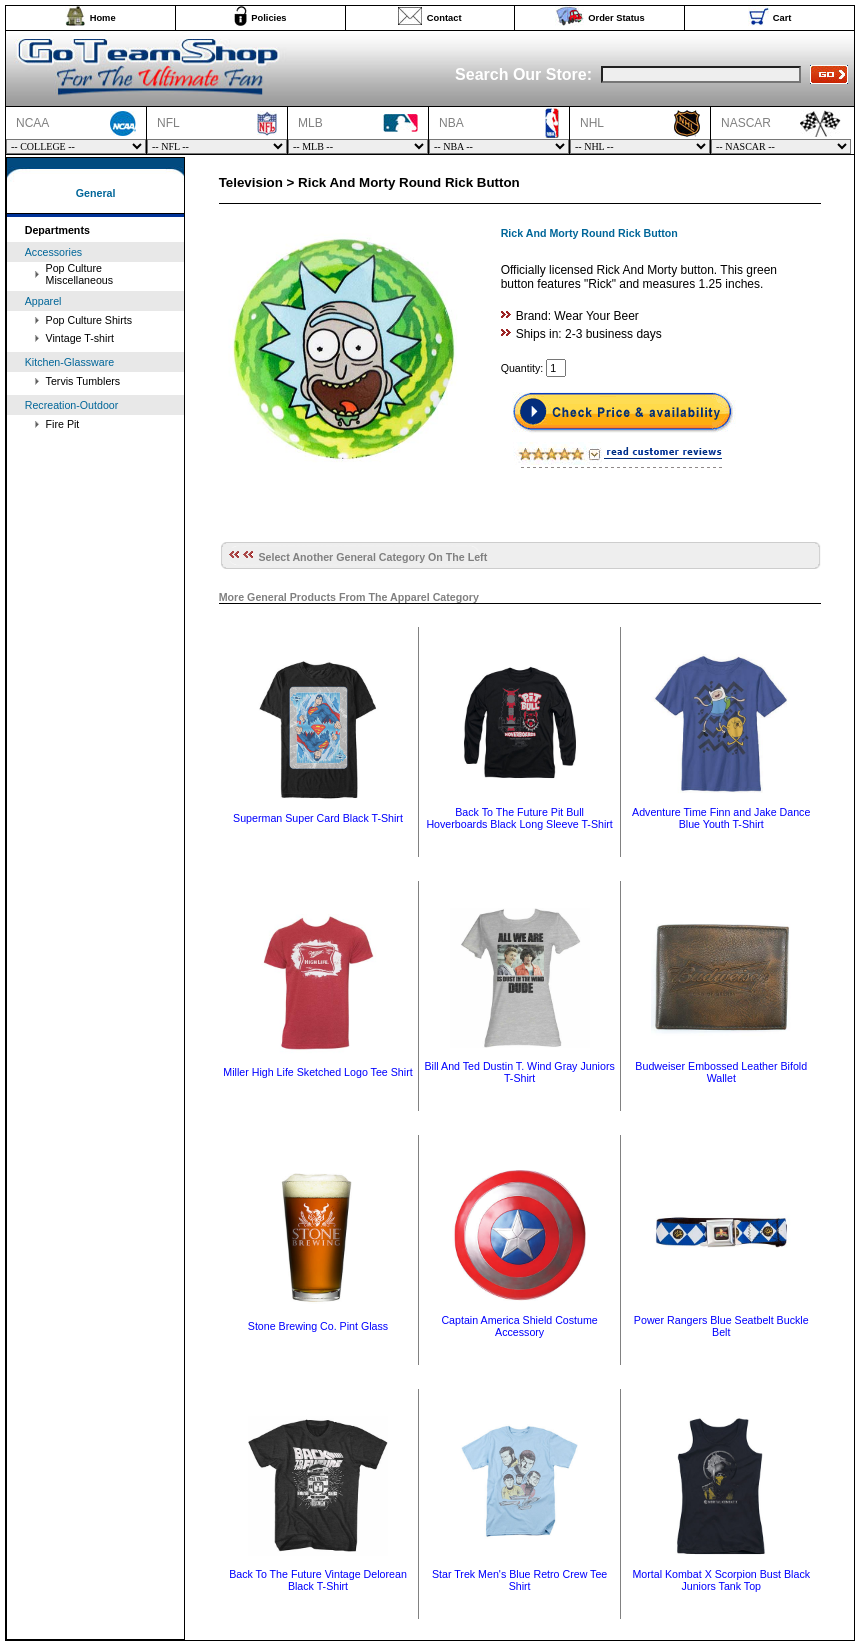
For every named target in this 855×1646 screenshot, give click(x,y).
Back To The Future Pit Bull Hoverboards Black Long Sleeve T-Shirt (519, 818)
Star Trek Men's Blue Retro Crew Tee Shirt (519, 1580)
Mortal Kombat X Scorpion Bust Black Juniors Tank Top (721, 1580)
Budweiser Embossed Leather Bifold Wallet (721, 1072)
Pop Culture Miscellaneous (80, 274)
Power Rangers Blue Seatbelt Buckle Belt (721, 1326)
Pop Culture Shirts (89, 320)
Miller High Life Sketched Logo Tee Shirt (317, 1072)
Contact (444, 18)
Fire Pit (63, 424)
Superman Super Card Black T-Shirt (318, 818)
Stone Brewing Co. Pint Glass (318, 1326)
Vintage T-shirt (80, 338)
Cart (782, 18)
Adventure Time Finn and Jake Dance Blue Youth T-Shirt (721, 818)
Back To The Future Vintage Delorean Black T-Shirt (318, 1580)
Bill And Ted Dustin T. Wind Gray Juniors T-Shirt (519, 1072)
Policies (268, 18)
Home (103, 18)
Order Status (616, 18)
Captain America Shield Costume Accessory (519, 1326)
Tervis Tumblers (83, 381)
